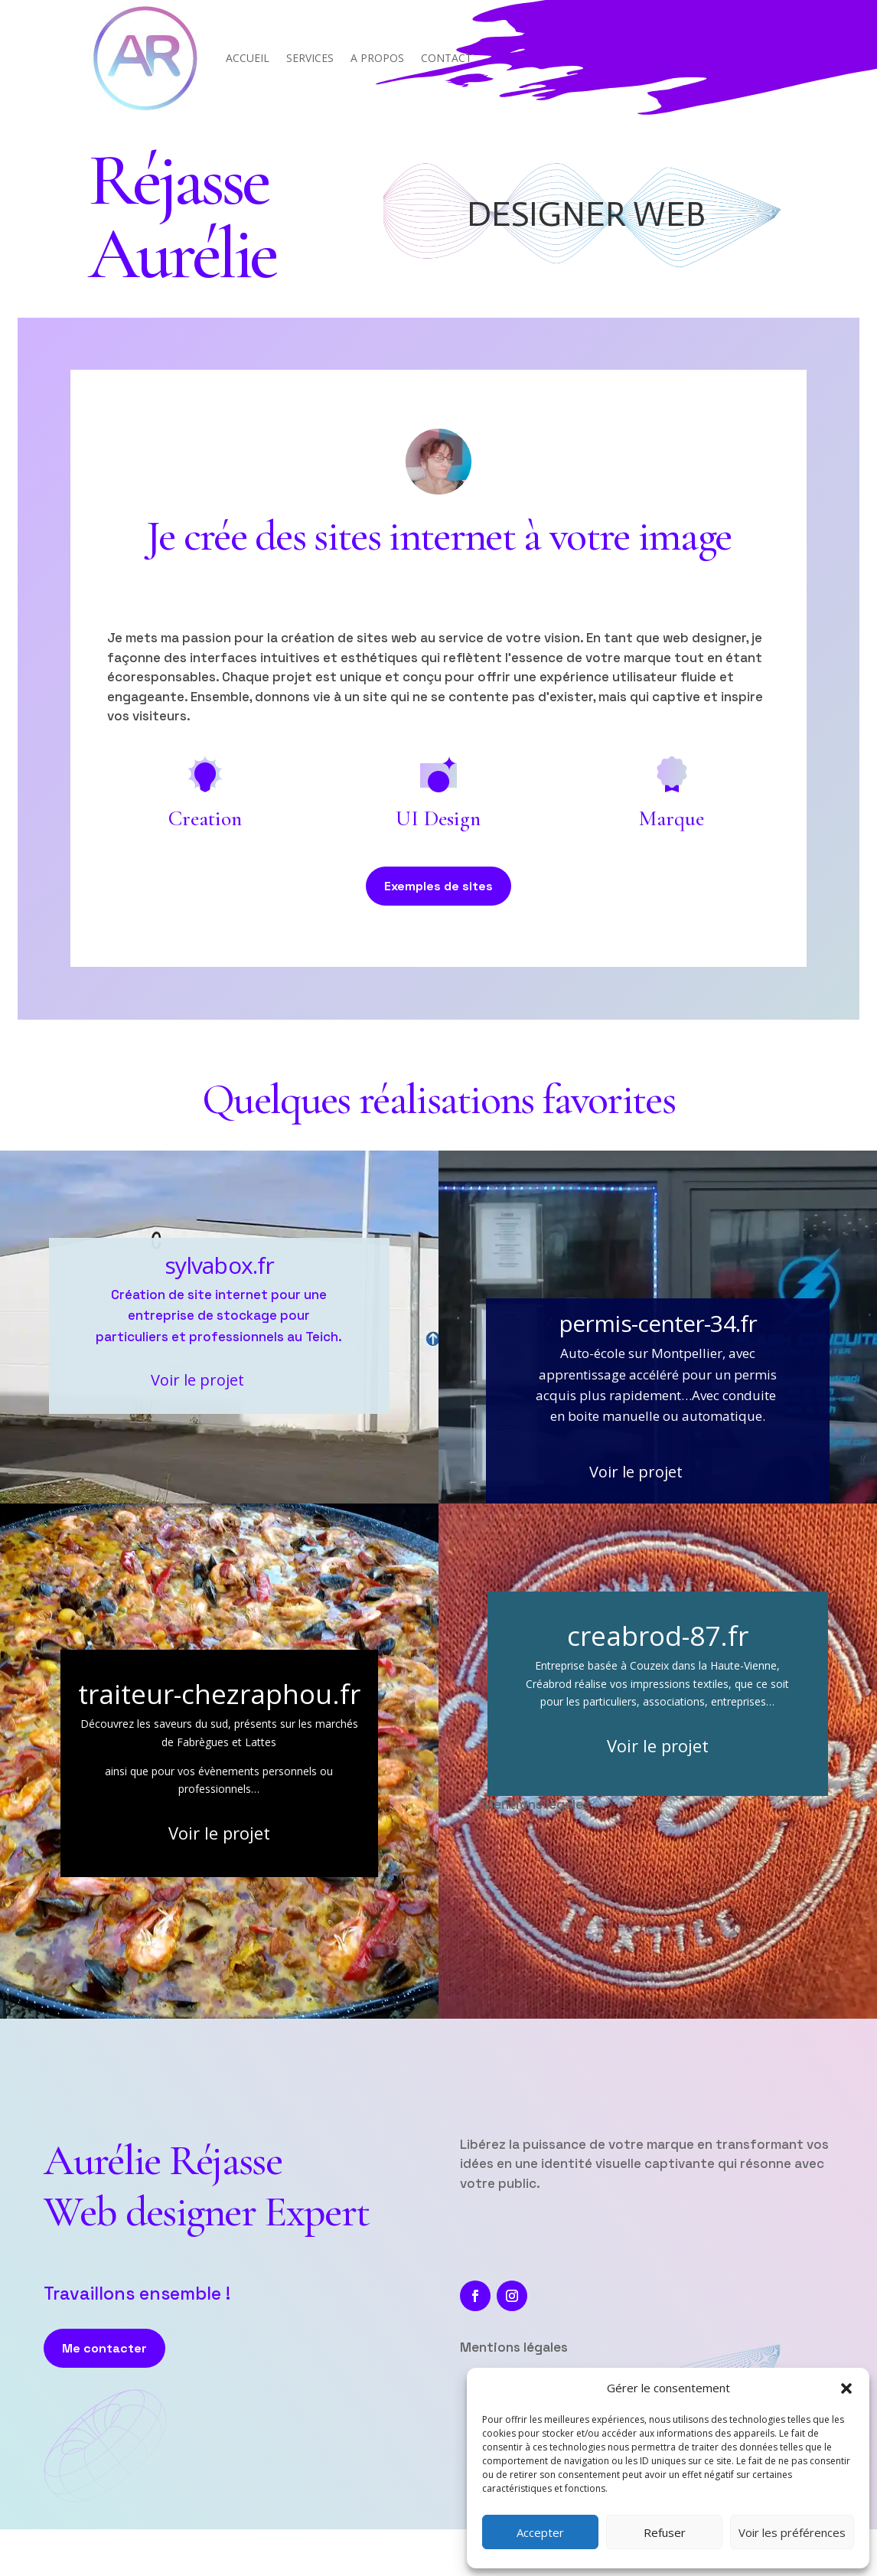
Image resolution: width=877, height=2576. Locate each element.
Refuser (665, 2532)
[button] (846, 2388)
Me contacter (104, 2348)
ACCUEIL (247, 58)
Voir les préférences (792, 2532)
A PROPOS (377, 58)
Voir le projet (197, 1380)
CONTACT (446, 58)
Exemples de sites (438, 886)
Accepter (540, 2532)
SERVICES (310, 58)
